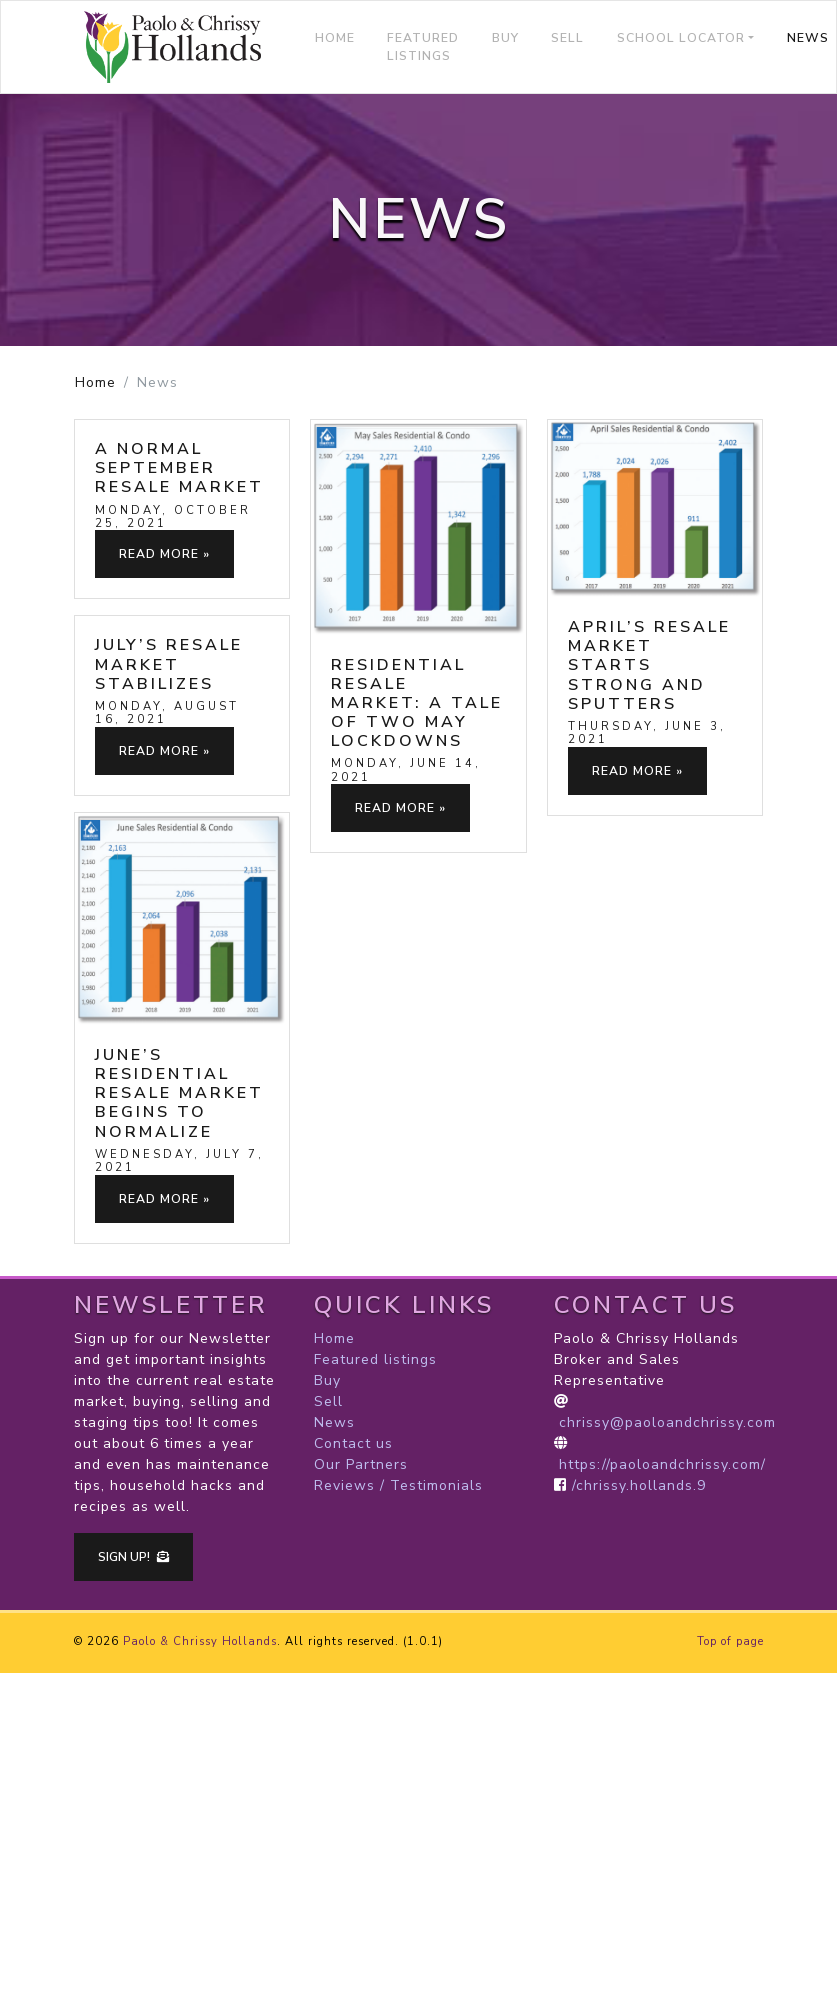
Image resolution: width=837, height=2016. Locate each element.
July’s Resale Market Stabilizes (169, 664)
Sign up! (133, 1557)
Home (335, 38)
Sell (567, 38)
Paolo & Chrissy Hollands (200, 1641)
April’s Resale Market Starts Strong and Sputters (649, 665)
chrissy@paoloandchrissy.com (667, 1422)
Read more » (164, 554)
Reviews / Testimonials (398, 1485)
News (334, 1422)
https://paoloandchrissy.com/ (662, 1464)
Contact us (353, 1443)
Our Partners (361, 1464)
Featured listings (423, 47)
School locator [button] (681, 38)
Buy (505, 38)
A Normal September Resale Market (179, 468)
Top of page (730, 1641)
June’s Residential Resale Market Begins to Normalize (179, 1093)
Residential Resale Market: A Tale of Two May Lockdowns (417, 703)
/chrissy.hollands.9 (639, 1485)
